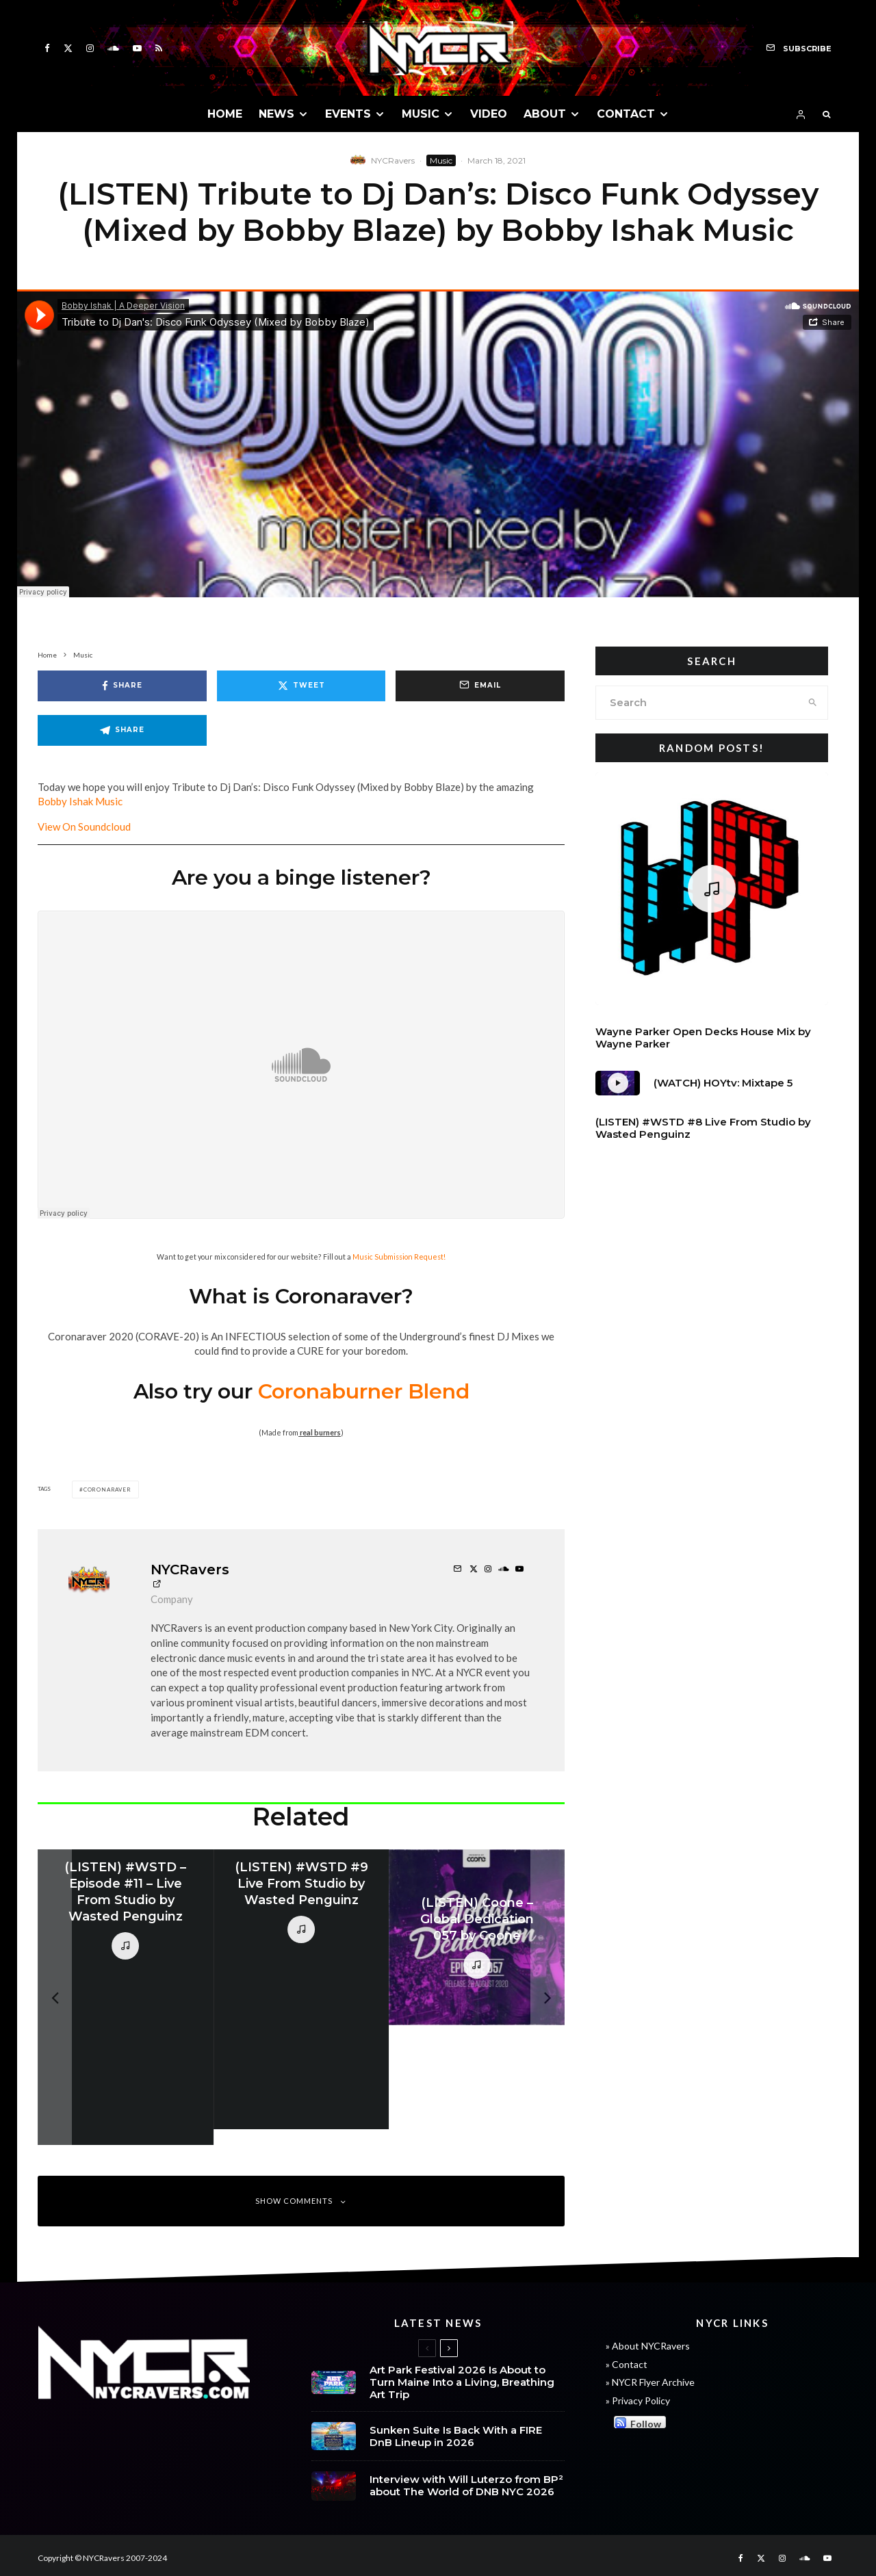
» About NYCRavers (648, 2346)
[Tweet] (301, 686)
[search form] (697, 702)
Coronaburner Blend (363, 1391)
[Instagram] (90, 48)
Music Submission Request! (399, 1256)
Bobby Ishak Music (80, 801)
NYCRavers (393, 160)
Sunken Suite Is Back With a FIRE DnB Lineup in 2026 (456, 2436)
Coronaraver (107, 1489)
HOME (224, 113)
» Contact (626, 2364)
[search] (812, 702)
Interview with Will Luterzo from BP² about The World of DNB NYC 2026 (466, 2485)
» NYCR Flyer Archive (650, 2382)
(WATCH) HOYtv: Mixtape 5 (723, 1083)
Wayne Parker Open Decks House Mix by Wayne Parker (703, 1038)
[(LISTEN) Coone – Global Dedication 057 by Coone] (477, 1937)
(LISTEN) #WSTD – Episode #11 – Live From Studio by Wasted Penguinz (125, 1892)
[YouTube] (137, 48)
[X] (68, 48)
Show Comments (301, 2201)
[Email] (480, 686)
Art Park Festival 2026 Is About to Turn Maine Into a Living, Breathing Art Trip (462, 2382)
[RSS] (159, 48)
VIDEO (488, 113)
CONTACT (626, 113)
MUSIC (420, 113)
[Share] (122, 686)
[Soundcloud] (113, 48)
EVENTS (348, 113)
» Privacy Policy (638, 2400)
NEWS (276, 113)
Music (441, 160)
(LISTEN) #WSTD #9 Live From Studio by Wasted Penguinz (301, 1884)
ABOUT (545, 113)
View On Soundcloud (84, 826)
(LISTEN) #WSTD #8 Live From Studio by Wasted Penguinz (703, 1128)
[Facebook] (47, 48)
